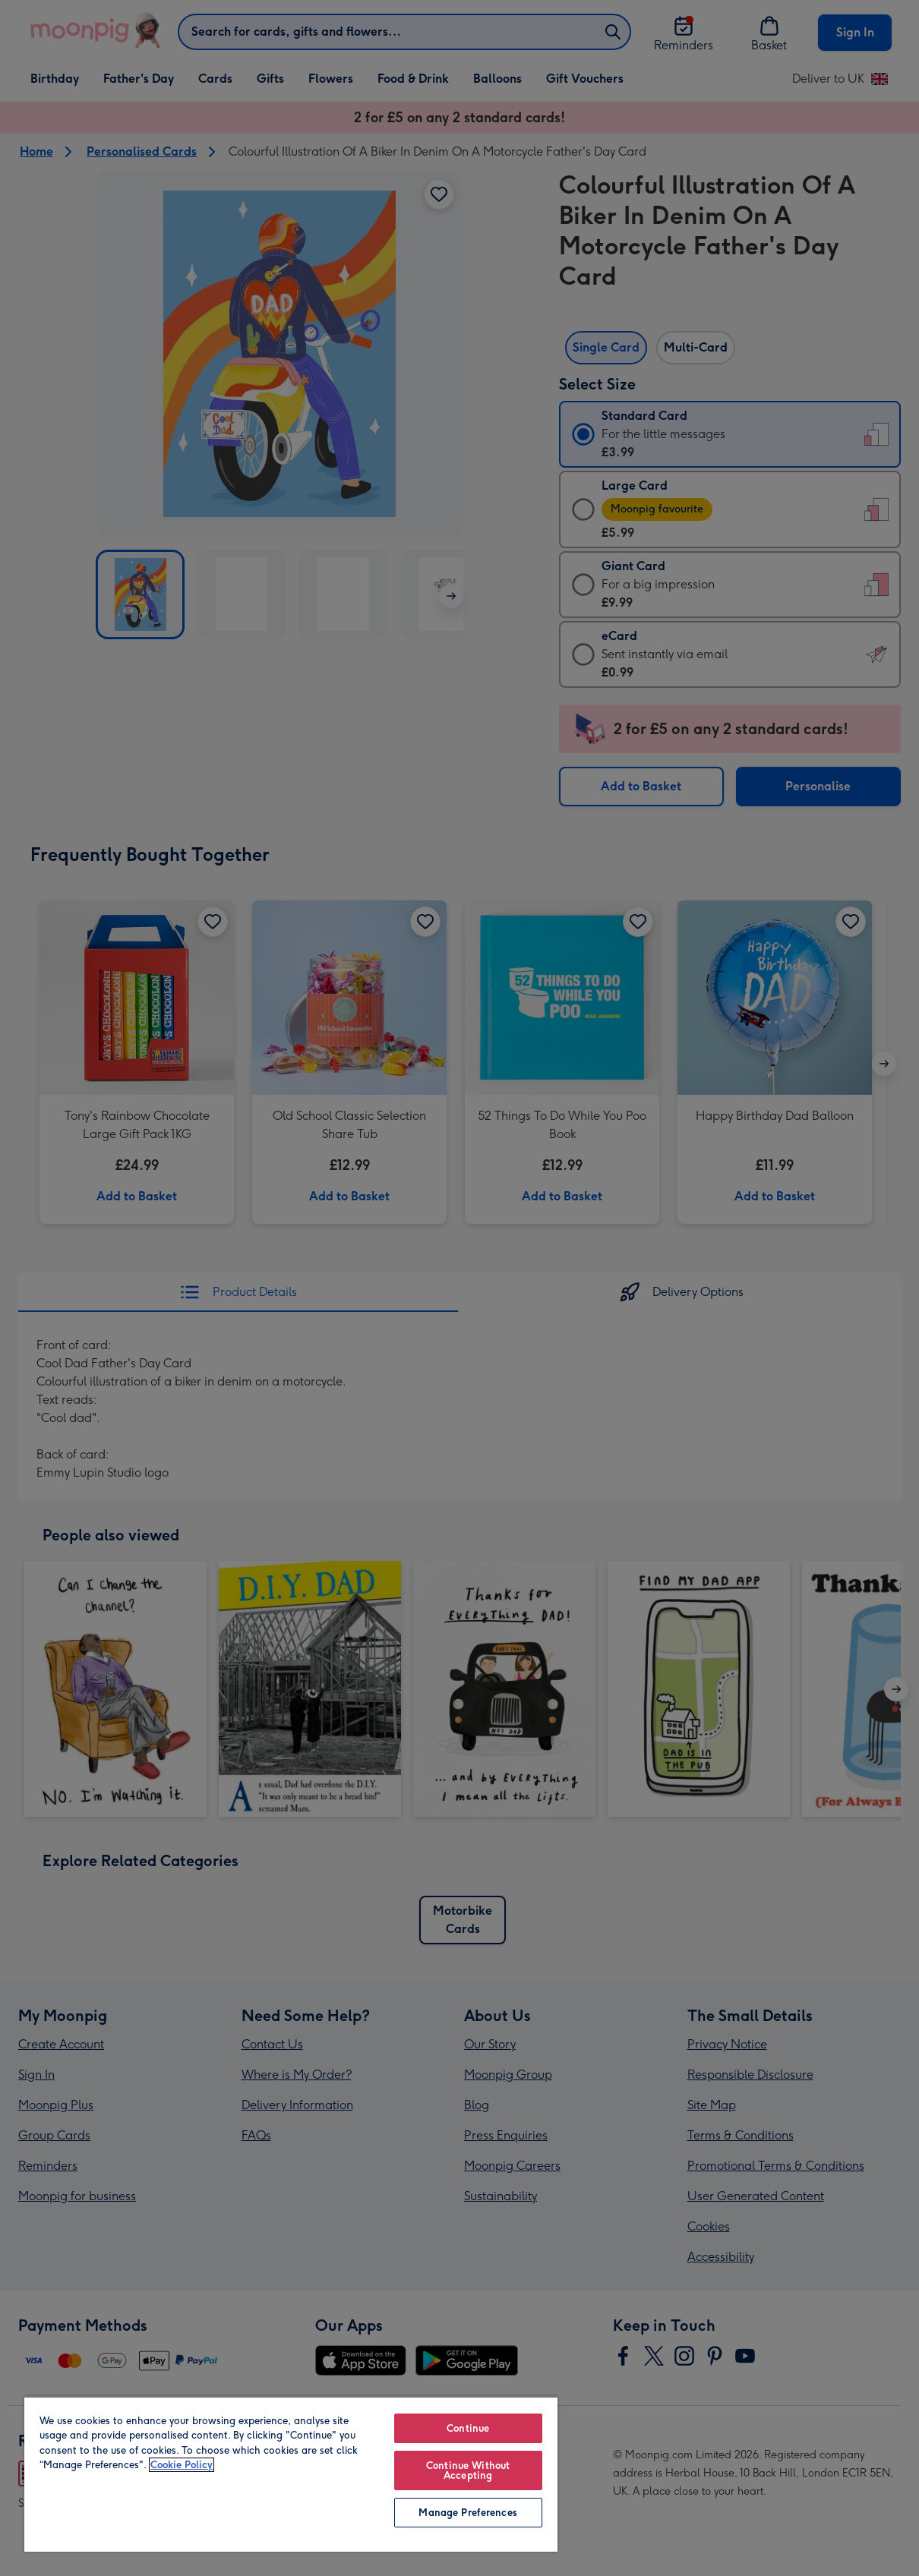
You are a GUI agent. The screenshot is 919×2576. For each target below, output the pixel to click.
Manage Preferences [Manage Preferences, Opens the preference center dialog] (467, 2512)
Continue (468, 2428)
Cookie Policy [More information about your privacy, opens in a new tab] (181, 2464)
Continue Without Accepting (468, 2470)
